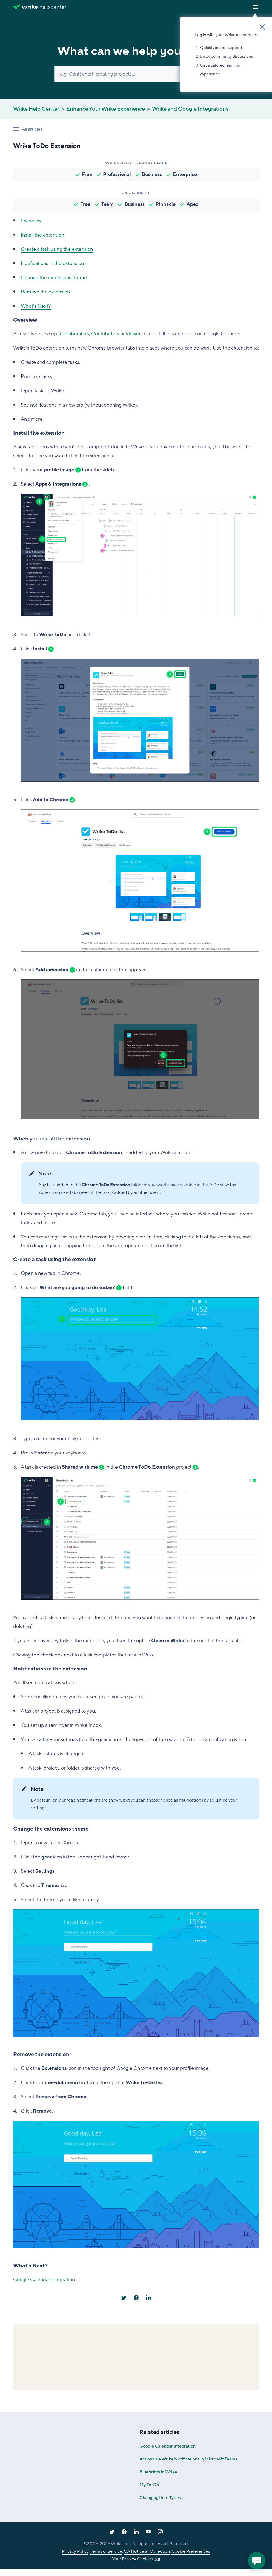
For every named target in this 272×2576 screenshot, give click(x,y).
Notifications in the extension (52, 263)
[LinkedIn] (148, 2297)
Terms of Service (106, 2551)
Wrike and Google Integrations (190, 109)
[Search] (136, 74)
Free (87, 174)
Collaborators (74, 333)
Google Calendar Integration (44, 2279)
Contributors (105, 333)
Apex (192, 204)
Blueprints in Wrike (158, 2472)
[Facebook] (136, 2297)
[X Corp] (124, 2297)
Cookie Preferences (190, 2551)
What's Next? (36, 306)
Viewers (134, 333)
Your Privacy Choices (132, 2559)
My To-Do (149, 2485)
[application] (256, 2560)
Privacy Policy (75, 2551)
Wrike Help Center (36, 109)
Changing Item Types (160, 2498)
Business (152, 174)
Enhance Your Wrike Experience (105, 109)
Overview (31, 220)
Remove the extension (45, 292)
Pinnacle (166, 204)
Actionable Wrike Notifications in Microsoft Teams (188, 2459)
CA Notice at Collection (147, 2551)
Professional (117, 174)
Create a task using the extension (57, 249)
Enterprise (185, 174)
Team (107, 204)
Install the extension (42, 235)
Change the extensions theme (54, 277)
